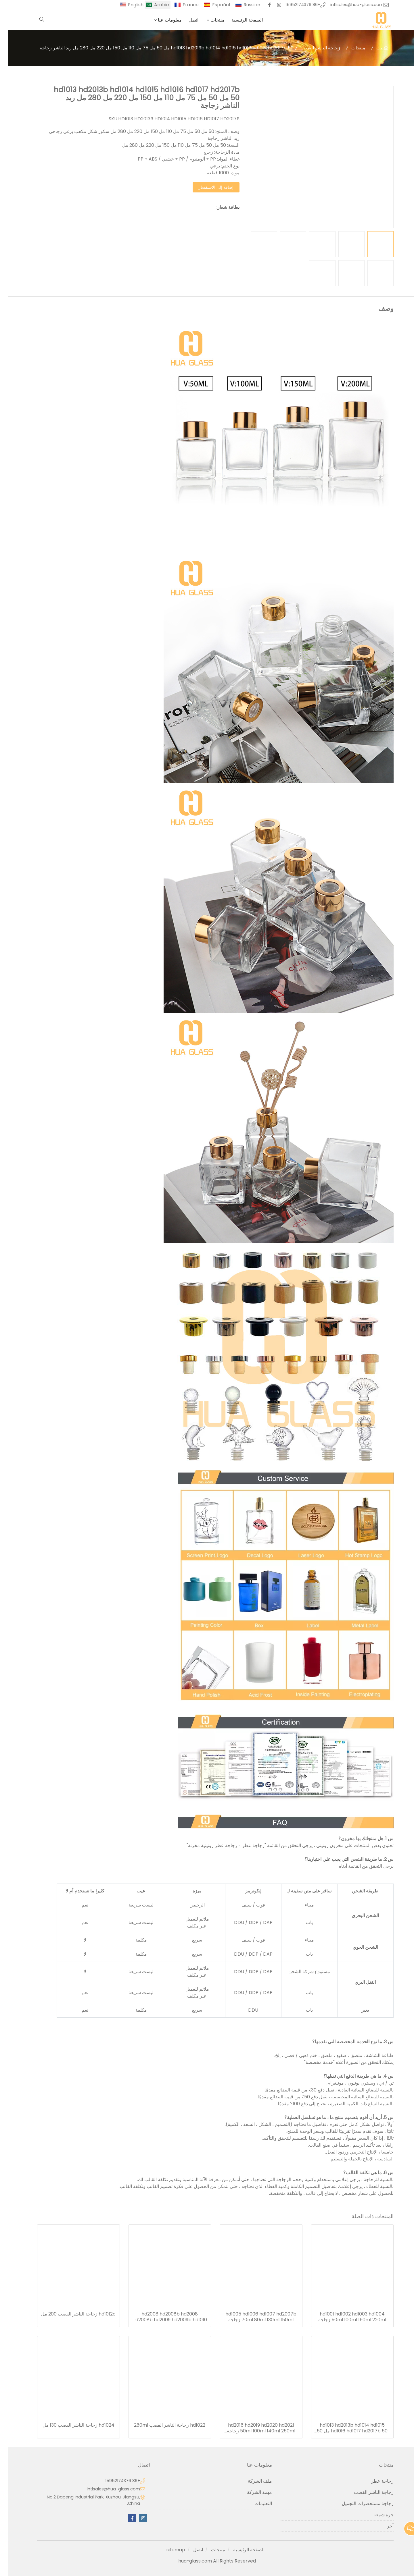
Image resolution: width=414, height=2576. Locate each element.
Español (213, 4)
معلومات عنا (161, 20)
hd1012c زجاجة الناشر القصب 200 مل (70, 2314)
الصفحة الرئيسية (238, 20)
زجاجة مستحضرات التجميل (359, 2503)
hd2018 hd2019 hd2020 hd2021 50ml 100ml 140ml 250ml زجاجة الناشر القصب (252, 2428)
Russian (243, 4)
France (182, 4)
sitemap (167, 2549)
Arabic (153, 4)
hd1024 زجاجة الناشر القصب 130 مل (70, 2425)
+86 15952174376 (294, 4)
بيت (371, 48)
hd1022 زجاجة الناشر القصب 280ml (161, 2425)
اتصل (185, 20)
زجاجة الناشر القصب (312, 48)
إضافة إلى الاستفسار (207, 187)
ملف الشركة (251, 2481)
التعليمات (255, 2503)
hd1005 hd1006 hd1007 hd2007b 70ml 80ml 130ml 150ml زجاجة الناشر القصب (252, 2317)
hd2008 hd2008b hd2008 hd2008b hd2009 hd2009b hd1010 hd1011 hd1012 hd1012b (161, 2317)
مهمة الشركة (251, 2492)
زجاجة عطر (374, 2481)
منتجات (209, 20)
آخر (382, 2526)
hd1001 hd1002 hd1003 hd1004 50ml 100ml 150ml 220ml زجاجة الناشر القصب (344, 2317)
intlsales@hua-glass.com (348, 4)
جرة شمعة (375, 2514)
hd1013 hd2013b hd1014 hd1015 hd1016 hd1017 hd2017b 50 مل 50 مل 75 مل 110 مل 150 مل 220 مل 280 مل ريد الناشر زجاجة (344, 2428)
